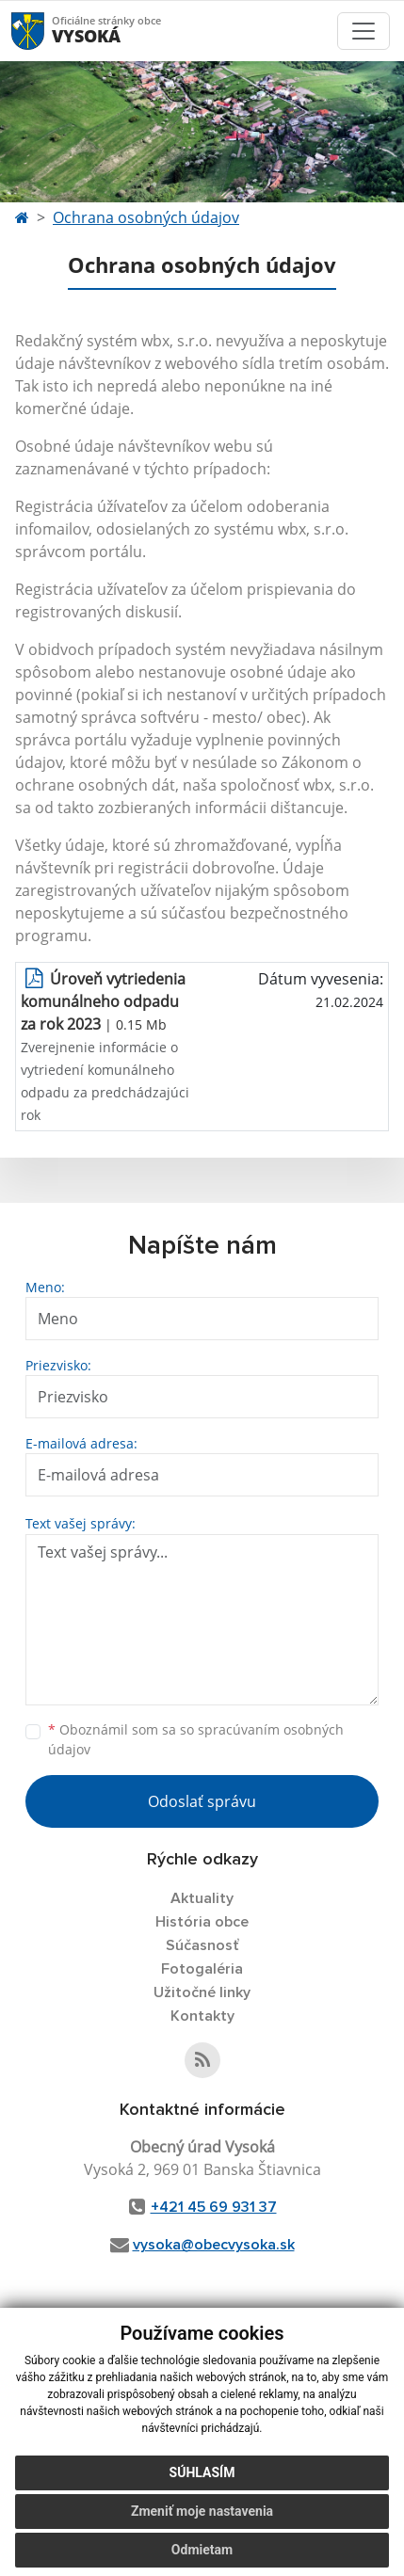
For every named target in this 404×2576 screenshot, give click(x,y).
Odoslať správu (202, 1801)
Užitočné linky (202, 1992)
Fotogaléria (202, 1968)
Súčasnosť (202, 1945)
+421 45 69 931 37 (214, 2207)
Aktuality (202, 1898)
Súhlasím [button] (202, 2491)
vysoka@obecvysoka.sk (214, 2244)
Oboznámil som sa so (196, 1739)
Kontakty (202, 2016)
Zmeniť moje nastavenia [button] (202, 2529)
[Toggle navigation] (363, 31)
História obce (202, 1921)
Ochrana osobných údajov (146, 217)
